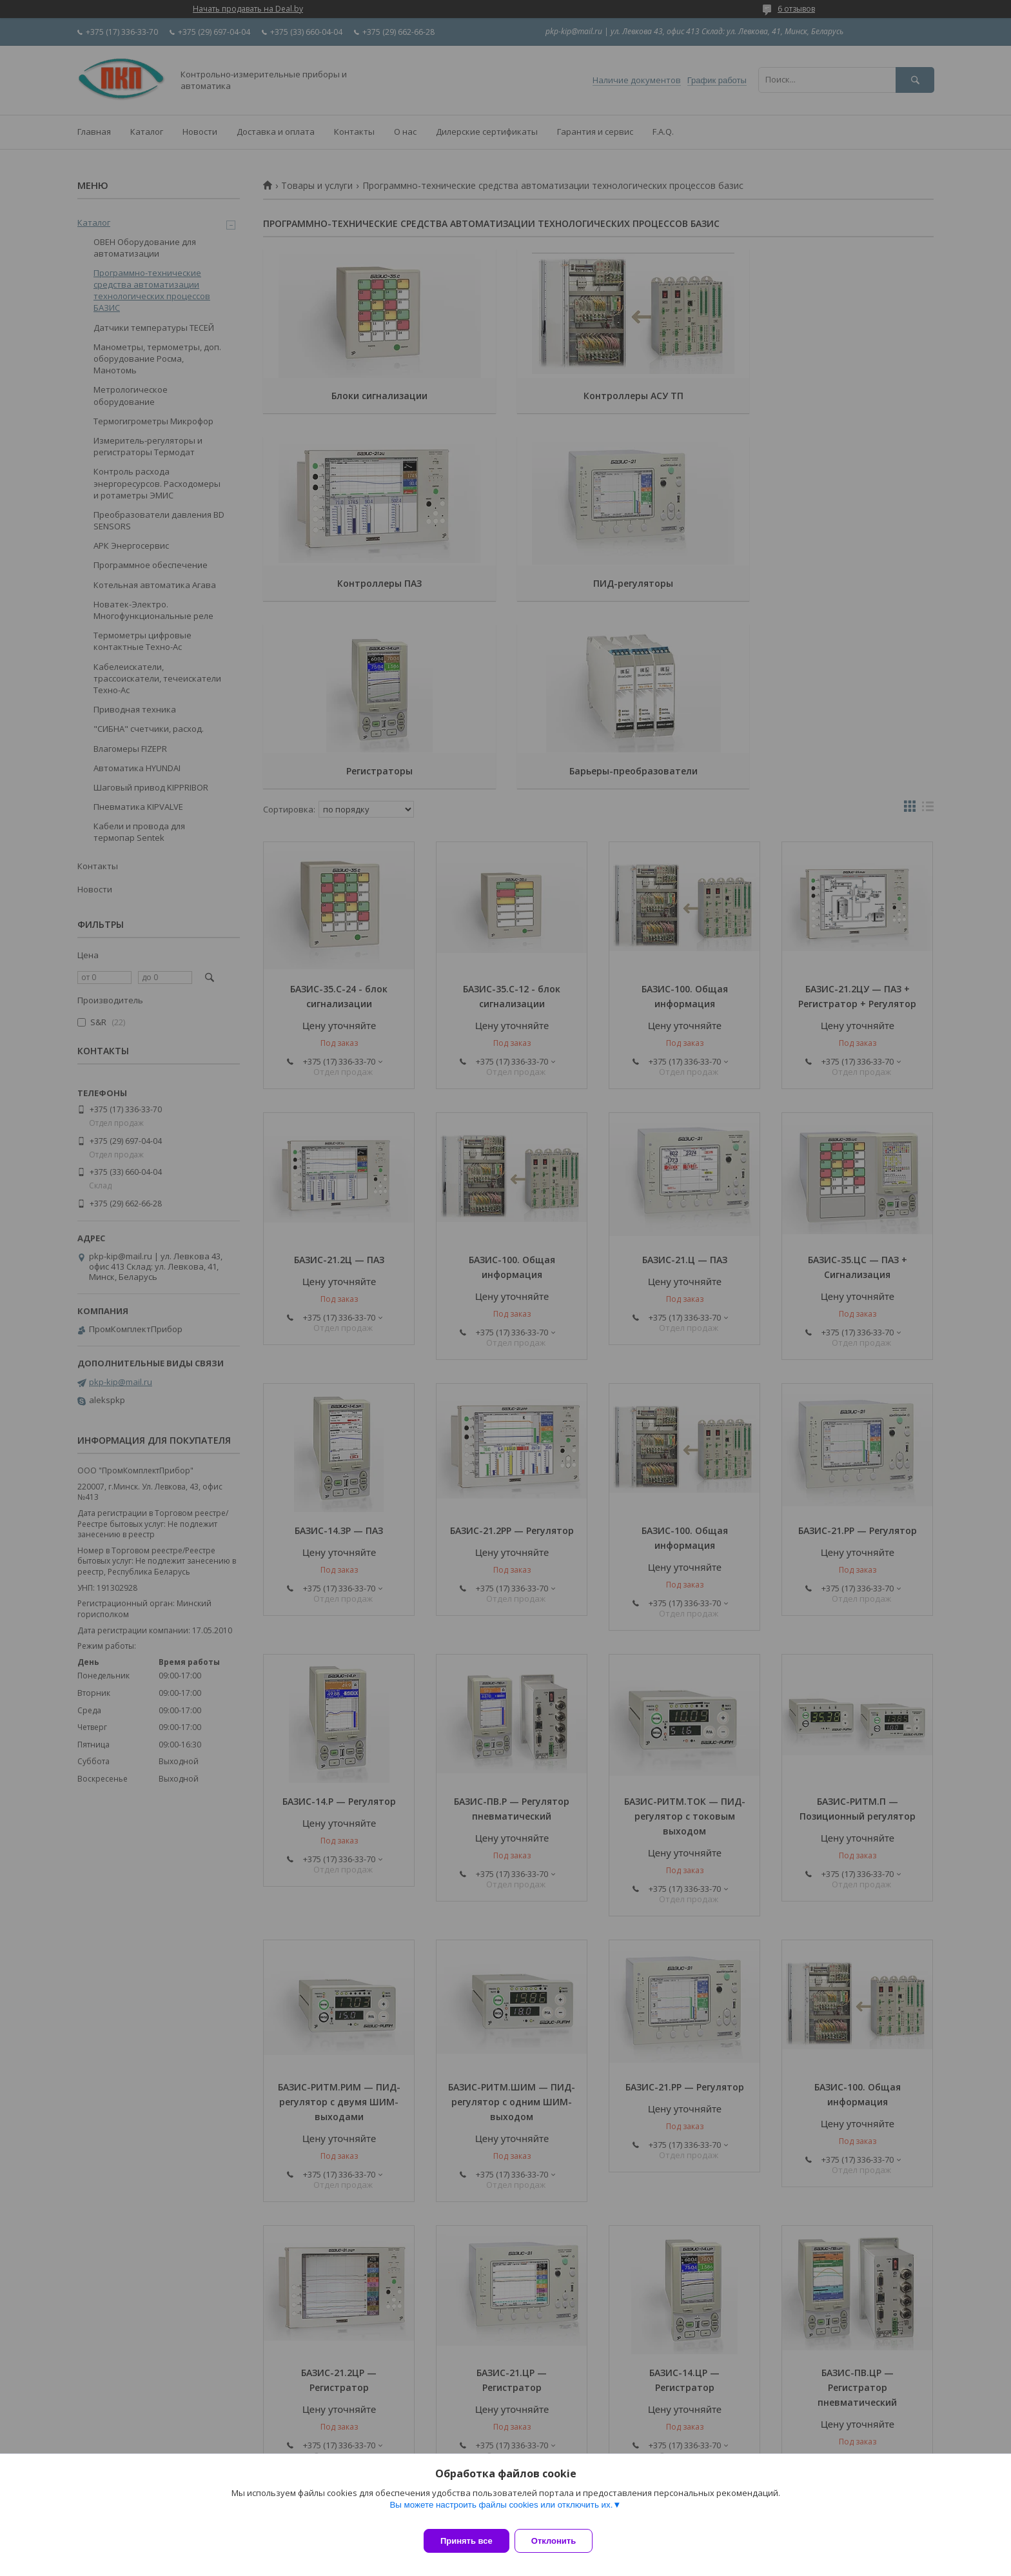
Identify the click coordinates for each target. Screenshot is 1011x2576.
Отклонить (561, 2541)
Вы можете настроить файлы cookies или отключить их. (501, 2512)
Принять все (466, 2541)
